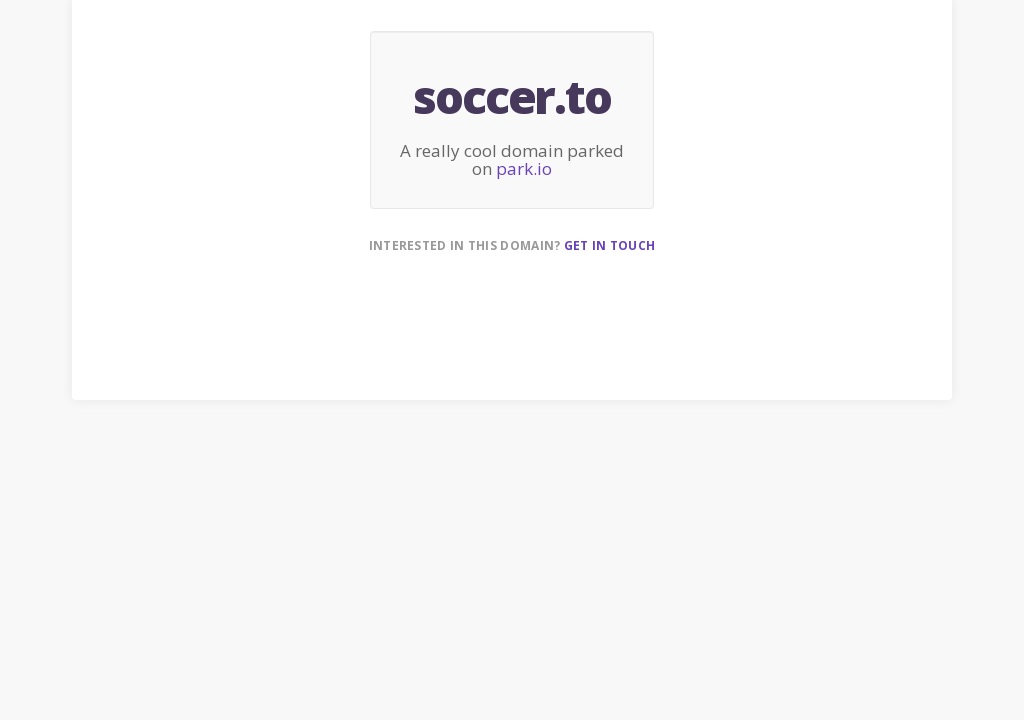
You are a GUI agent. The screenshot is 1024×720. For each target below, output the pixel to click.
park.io (524, 168)
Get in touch (610, 245)
